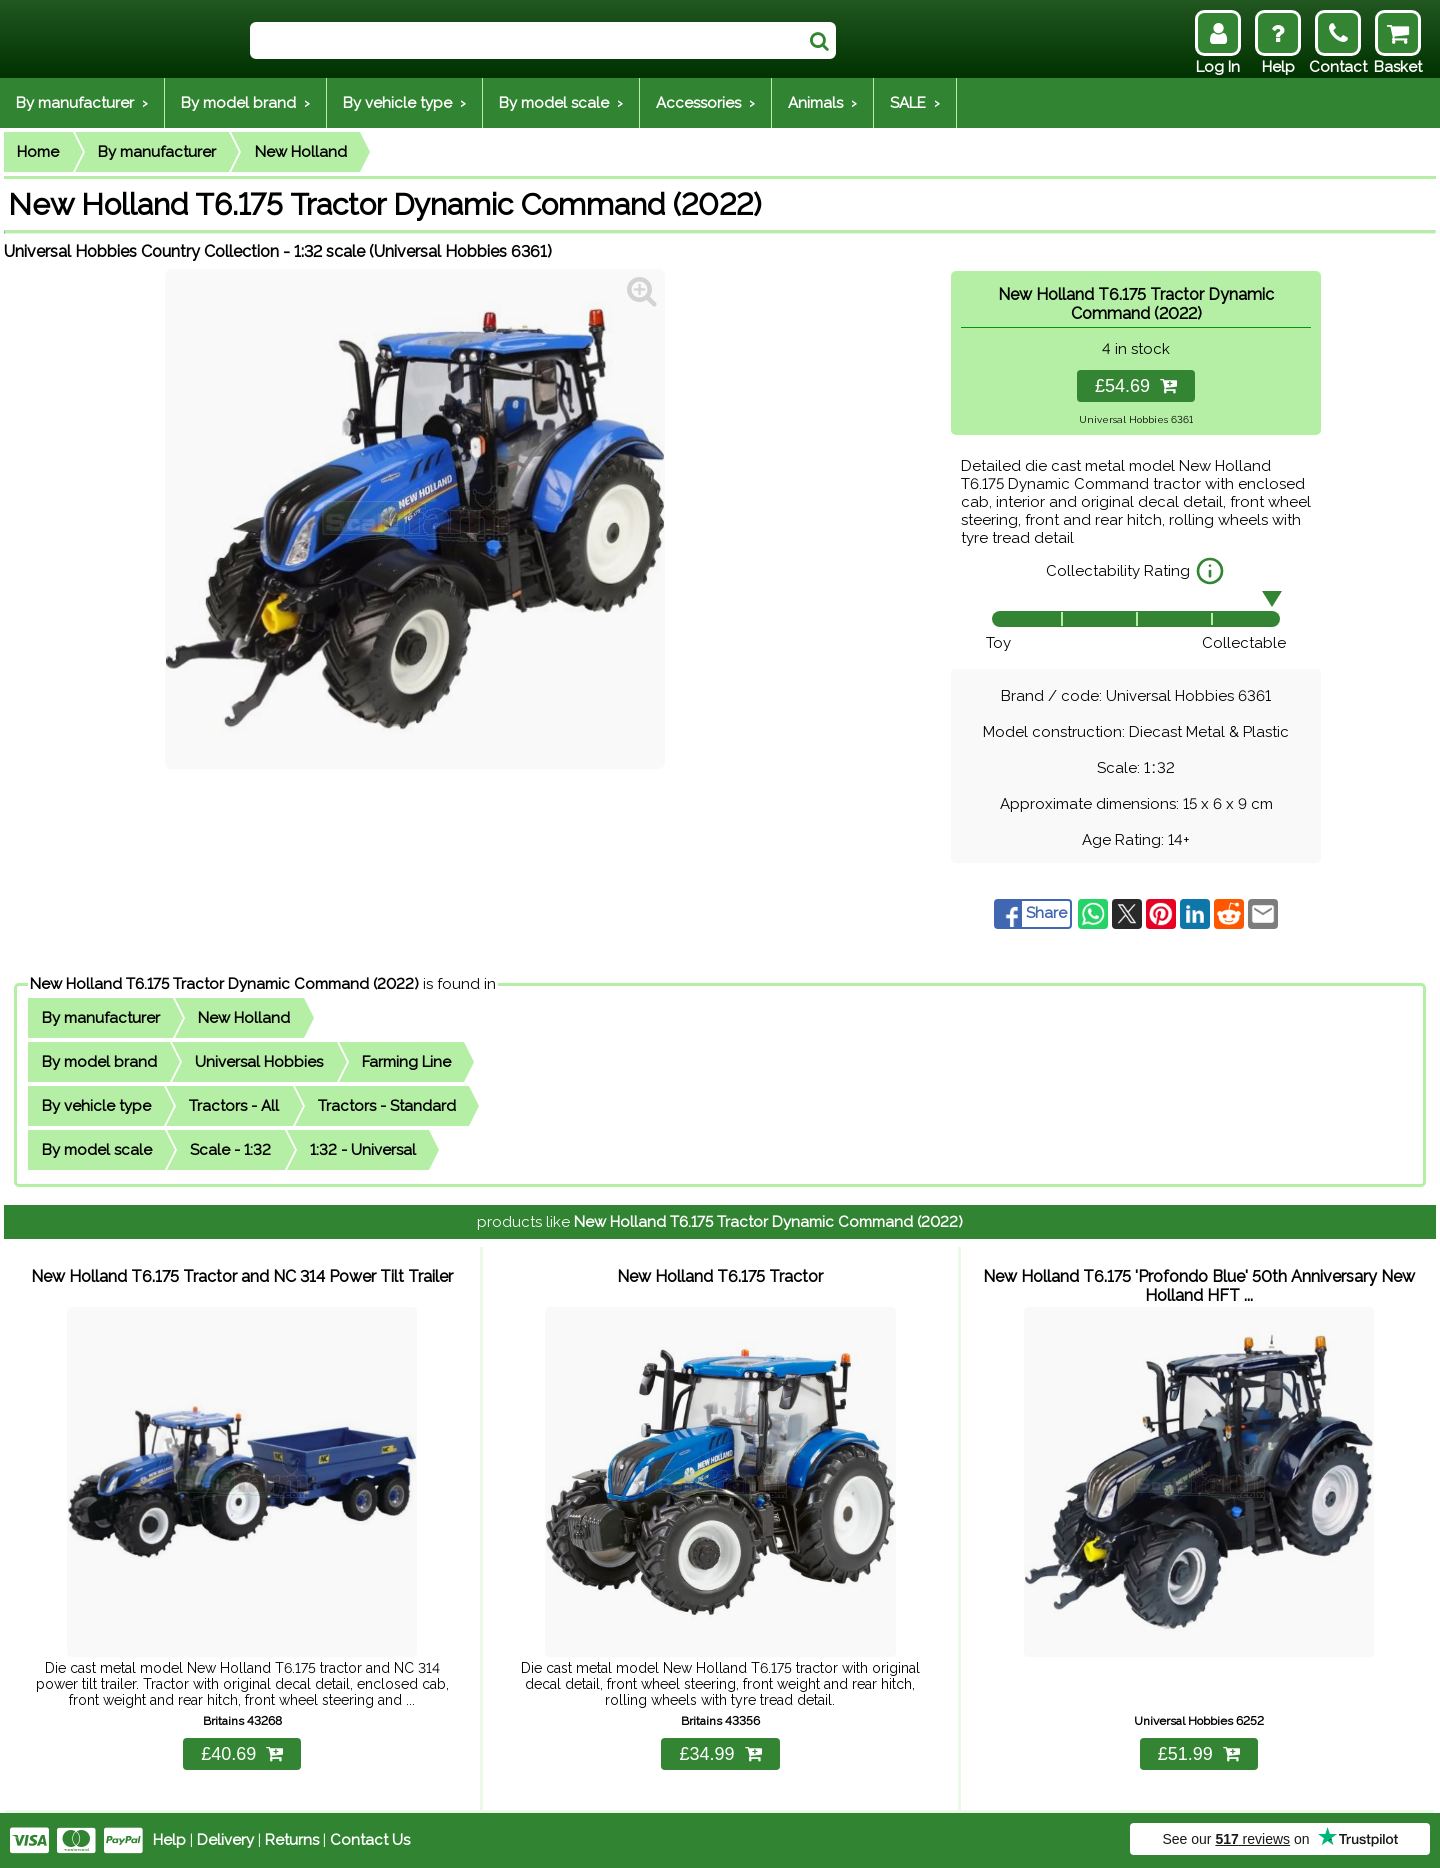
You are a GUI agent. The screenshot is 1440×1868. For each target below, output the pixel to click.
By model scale (97, 1150)
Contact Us (370, 1840)
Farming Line (406, 1062)
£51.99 (1199, 1754)
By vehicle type (96, 1106)
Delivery (225, 1840)
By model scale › (561, 103)
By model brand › (245, 103)
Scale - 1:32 (230, 1150)
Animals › (822, 103)
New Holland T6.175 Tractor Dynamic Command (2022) (224, 984)
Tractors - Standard (387, 1106)
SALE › (915, 103)
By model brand (99, 1062)
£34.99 (720, 1754)
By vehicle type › (404, 103)
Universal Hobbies (259, 1062)
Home (38, 152)
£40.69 (242, 1754)
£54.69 (1136, 386)
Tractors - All (234, 1106)
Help (169, 1840)
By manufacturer (157, 152)
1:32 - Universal (363, 1150)
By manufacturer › (82, 103)
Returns (292, 1840)
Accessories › (705, 103)
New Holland (301, 152)
